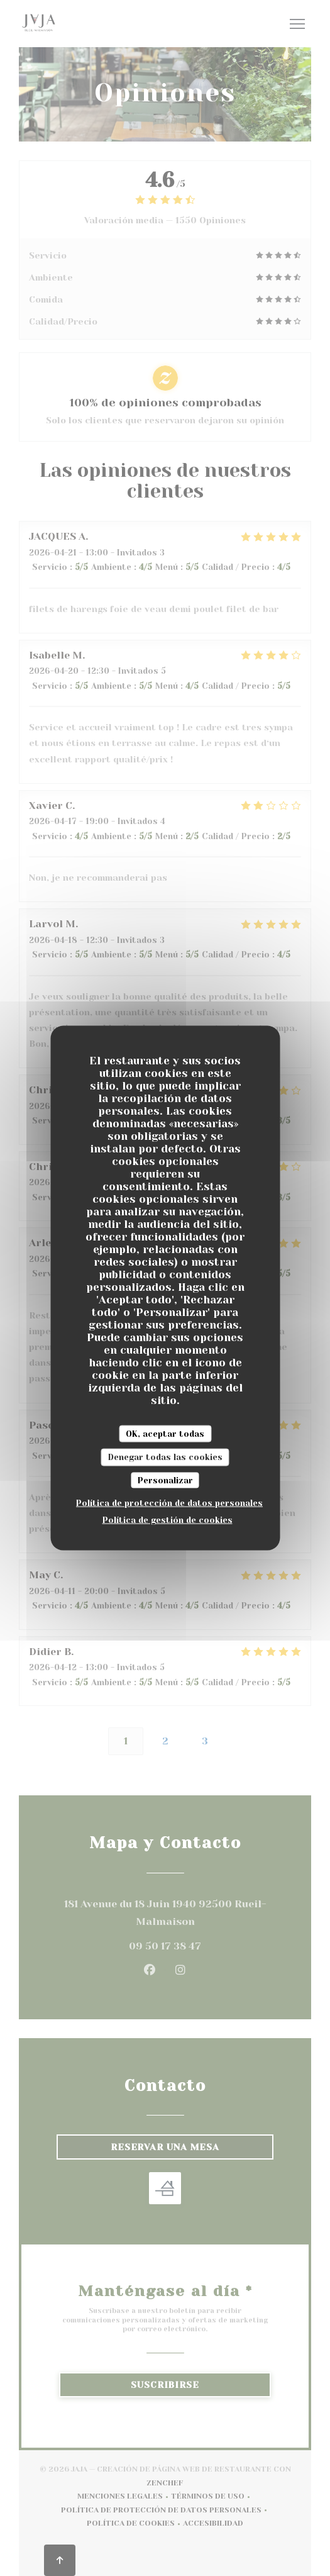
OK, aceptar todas (165, 1433)
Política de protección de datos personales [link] (169, 1503)
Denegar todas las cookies (165, 1457)
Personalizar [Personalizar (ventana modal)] (165, 1480)
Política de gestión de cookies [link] (167, 1520)
